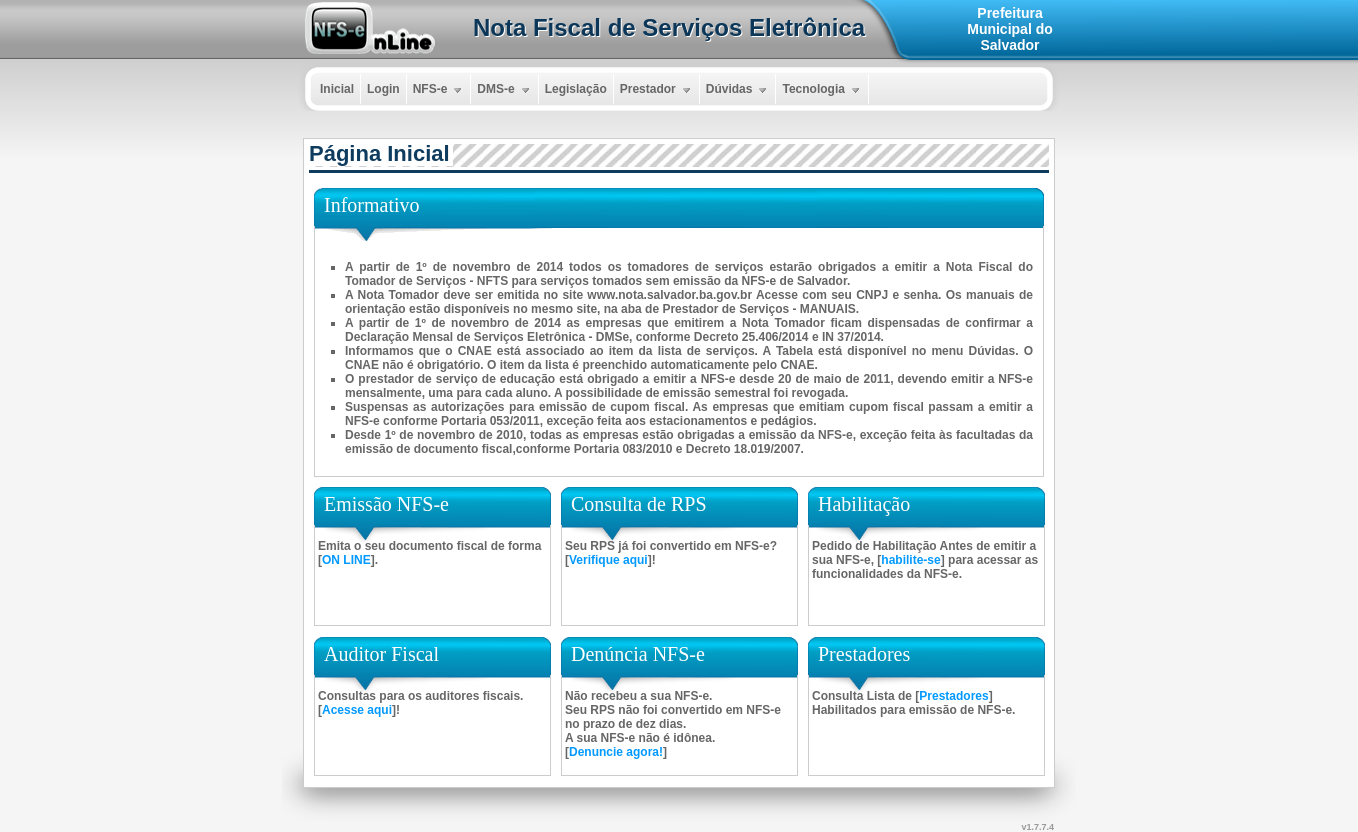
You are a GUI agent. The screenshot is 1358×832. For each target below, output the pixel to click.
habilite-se (910, 560)
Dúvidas (739, 90)
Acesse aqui (357, 710)
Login (383, 89)
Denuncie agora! (616, 752)
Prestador (657, 90)
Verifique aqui (608, 560)
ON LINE (346, 560)
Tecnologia (822, 90)
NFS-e (440, 90)
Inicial (337, 89)
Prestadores (953, 696)
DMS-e (505, 90)
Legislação (576, 89)
